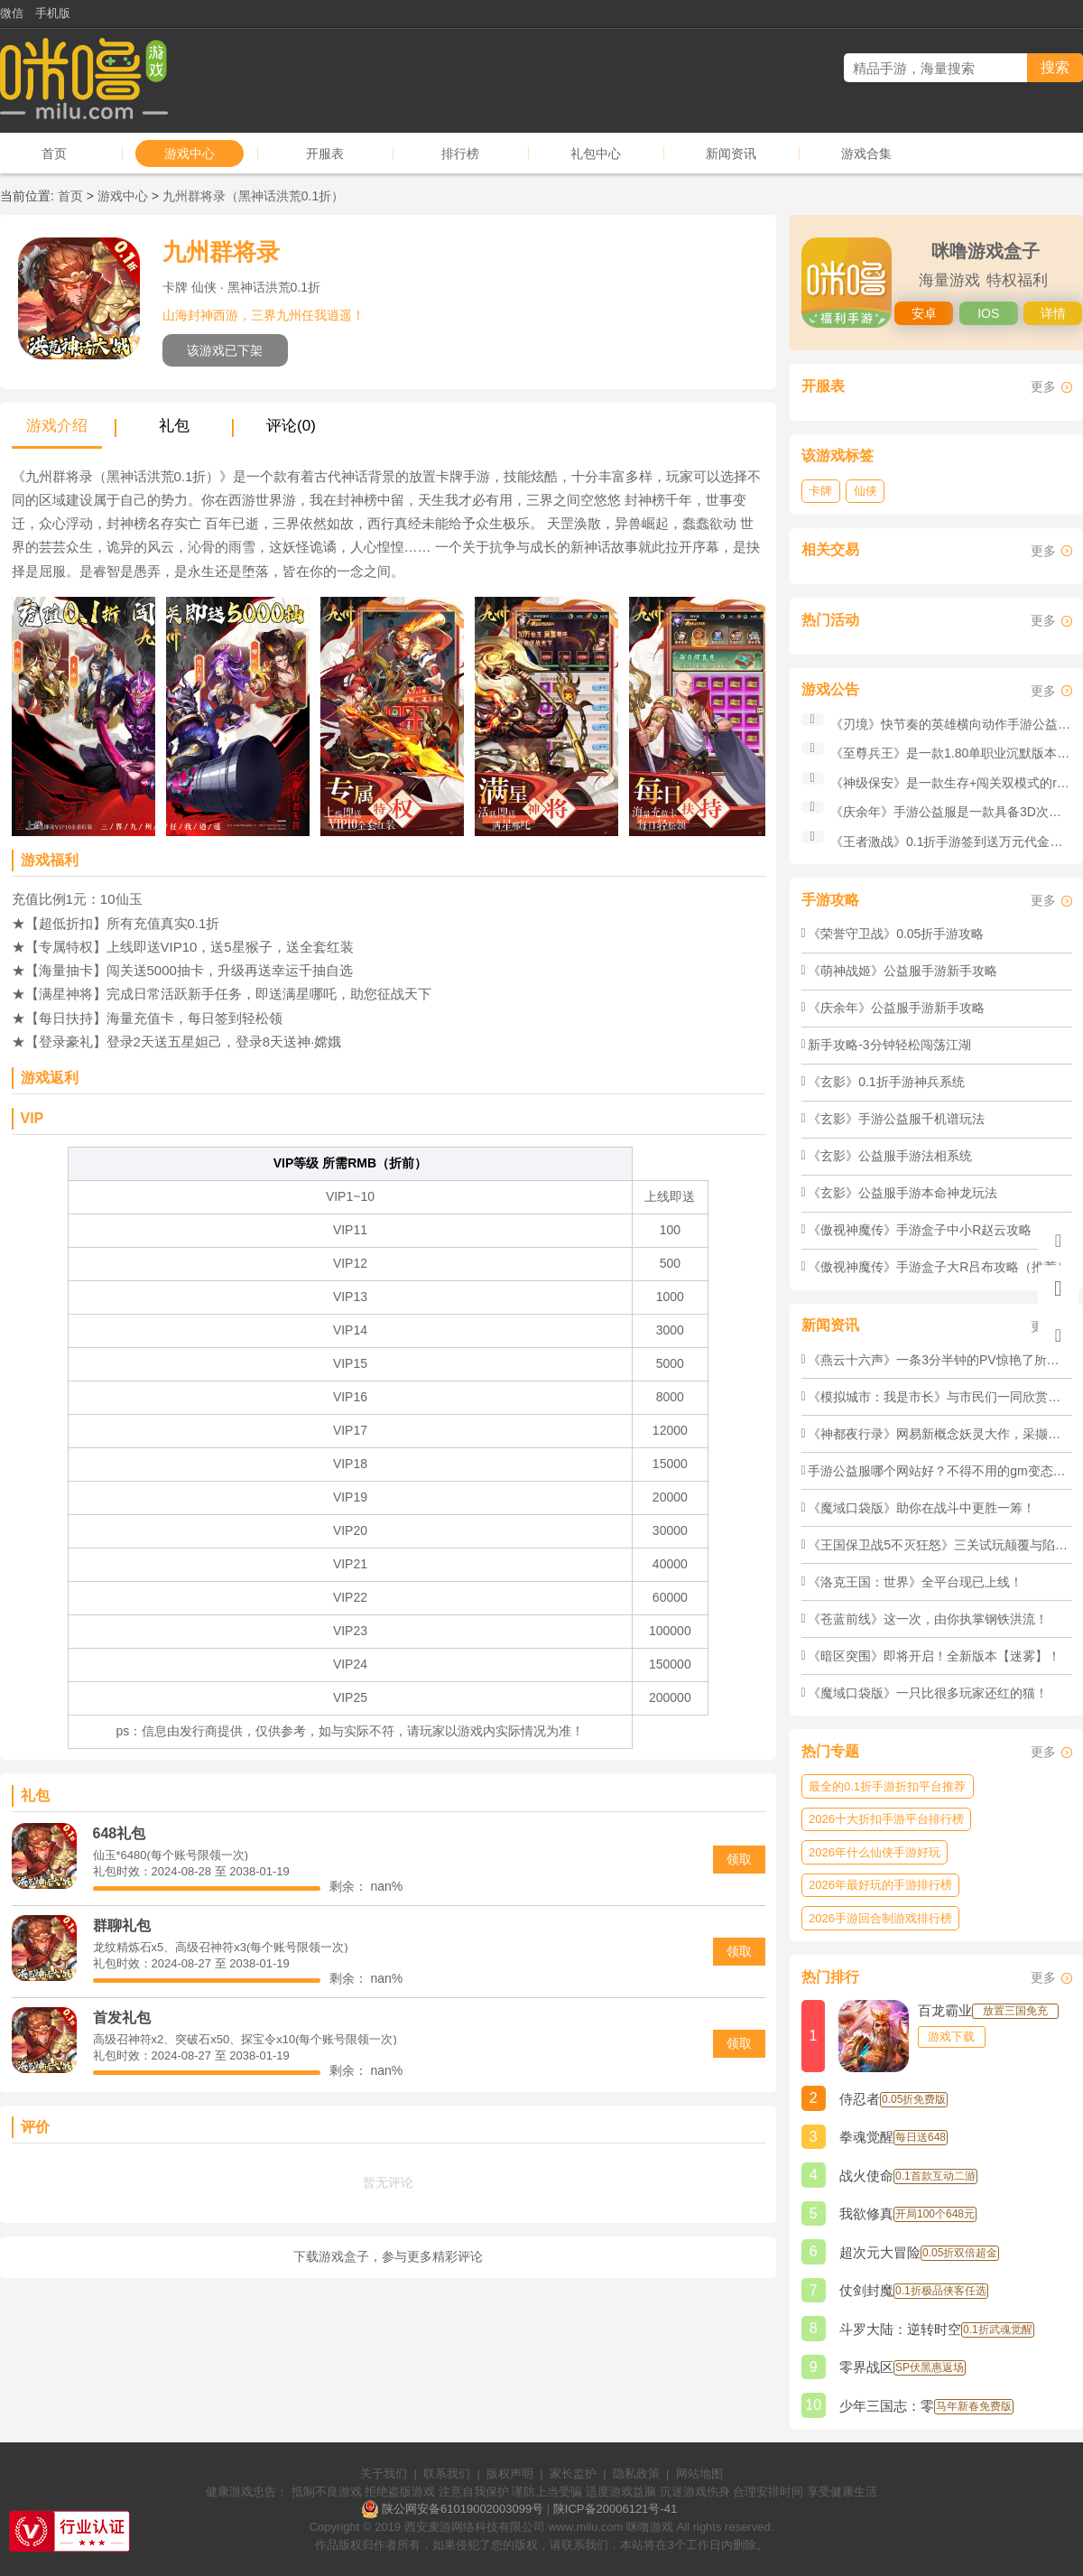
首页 (54, 153)
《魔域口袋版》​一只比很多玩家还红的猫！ (928, 1693)
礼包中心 (595, 153)
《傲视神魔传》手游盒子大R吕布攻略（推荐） (938, 1267)
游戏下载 (951, 2036)
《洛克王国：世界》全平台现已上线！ (915, 1582)
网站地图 (699, 2473)
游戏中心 (189, 153)
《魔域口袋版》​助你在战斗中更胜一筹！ (921, 1508)
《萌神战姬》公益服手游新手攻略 (902, 970)
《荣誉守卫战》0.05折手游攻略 (896, 933)
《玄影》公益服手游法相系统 (890, 1156)
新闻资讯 (731, 153)
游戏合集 (866, 153)
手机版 (52, 13)
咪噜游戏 (649, 2527)
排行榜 (460, 153)
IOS (988, 313)
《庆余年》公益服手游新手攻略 (896, 1007)
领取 (739, 1859)
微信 (11, 13)
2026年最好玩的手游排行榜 (880, 1885)
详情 (1053, 313)
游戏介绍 (57, 425)
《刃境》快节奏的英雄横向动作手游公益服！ (956, 724)
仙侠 (865, 491)
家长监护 (573, 2473)
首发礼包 (122, 2017)
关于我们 (383, 2473)
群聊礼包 (122, 1925)
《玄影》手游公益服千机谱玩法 (896, 1118)
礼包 (174, 425)
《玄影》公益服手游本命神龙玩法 (902, 1193)
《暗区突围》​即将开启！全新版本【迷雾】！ (934, 1656)
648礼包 (119, 1833)
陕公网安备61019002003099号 (462, 2509)
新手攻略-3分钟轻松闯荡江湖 (889, 1044)
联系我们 (446, 2473)
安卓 (924, 313)
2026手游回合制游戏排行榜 (880, 1918)
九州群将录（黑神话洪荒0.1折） (253, 196)
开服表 (325, 153)
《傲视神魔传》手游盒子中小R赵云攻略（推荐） (945, 1230)
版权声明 (509, 2473)
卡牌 (820, 491)
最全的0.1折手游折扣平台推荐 (887, 1786)
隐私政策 (636, 2473)
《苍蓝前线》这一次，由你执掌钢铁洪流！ (928, 1619)
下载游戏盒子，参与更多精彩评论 (388, 2256)
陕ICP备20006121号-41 (615, 2509)
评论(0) (291, 425)
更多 (1043, 386)
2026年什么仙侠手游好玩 (874, 1852)
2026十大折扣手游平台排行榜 (886, 1819)
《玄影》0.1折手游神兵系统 (886, 1081)
